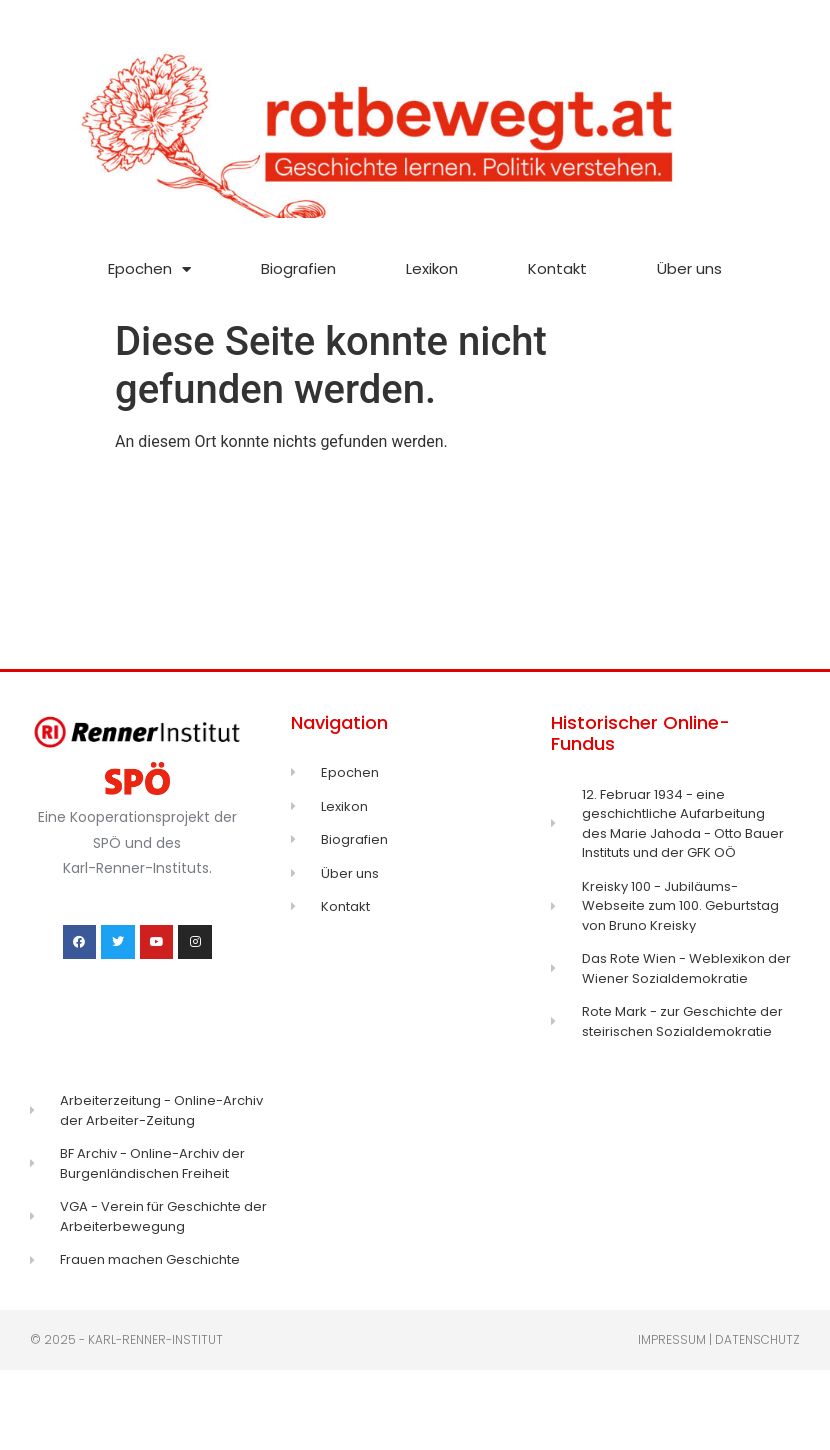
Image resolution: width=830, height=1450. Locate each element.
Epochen (149, 269)
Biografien (298, 268)
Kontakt (557, 268)
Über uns (689, 268)
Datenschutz (757, 1339)
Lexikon (432, 268)
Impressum (672, 1339)
